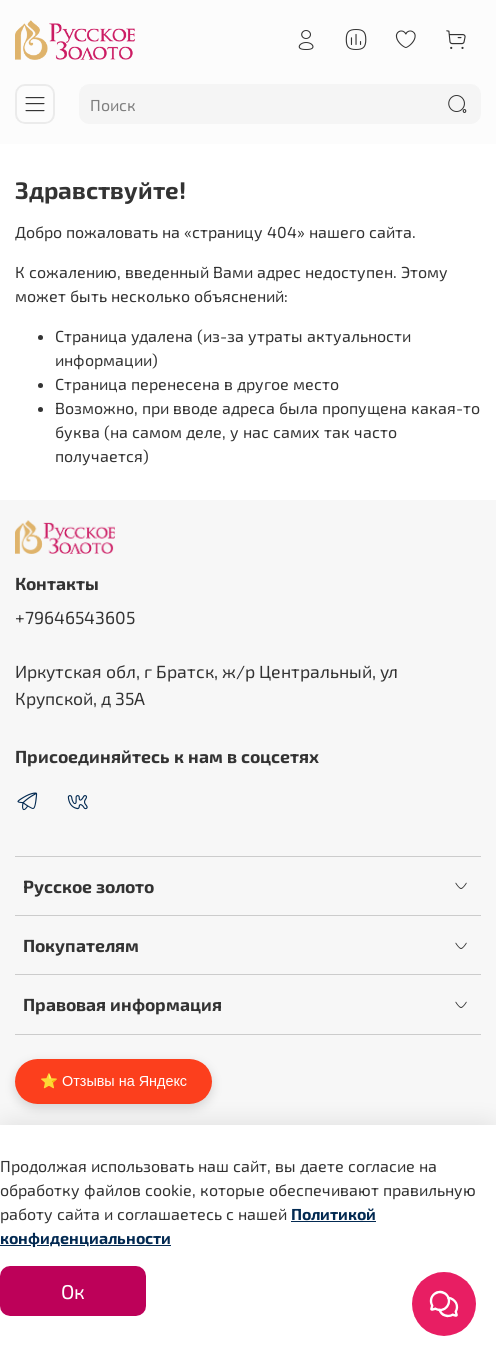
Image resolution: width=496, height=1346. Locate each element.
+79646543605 (75, 617)
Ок (73, 1291)
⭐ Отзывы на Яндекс (113, 1081)
